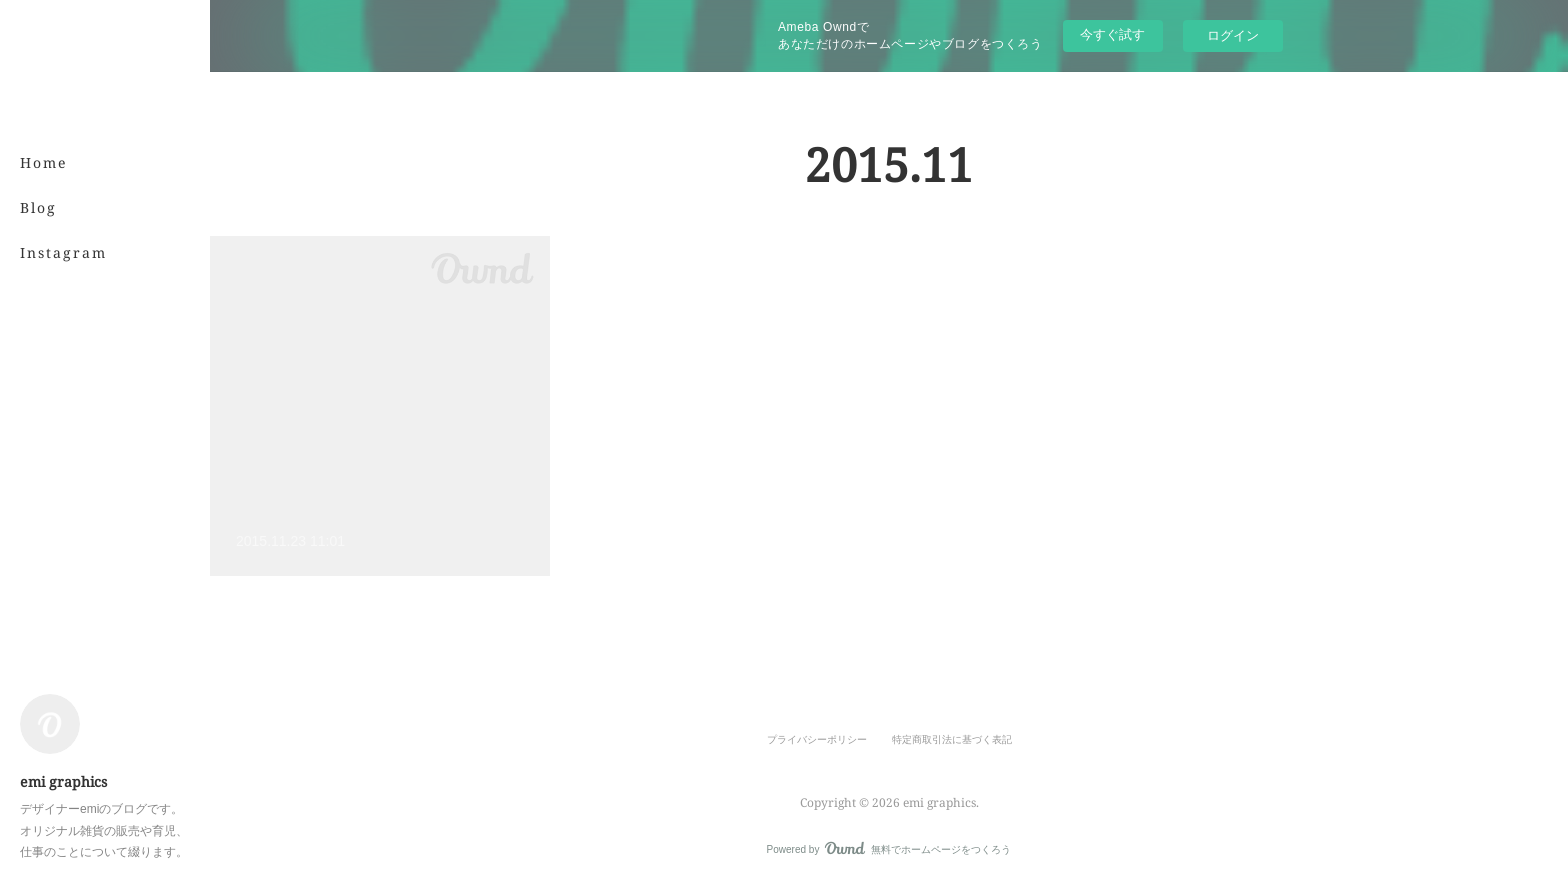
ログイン (1233, 35)
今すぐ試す (1112, 34)
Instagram (63, 252)
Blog (38, 207)
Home (44, 162)
